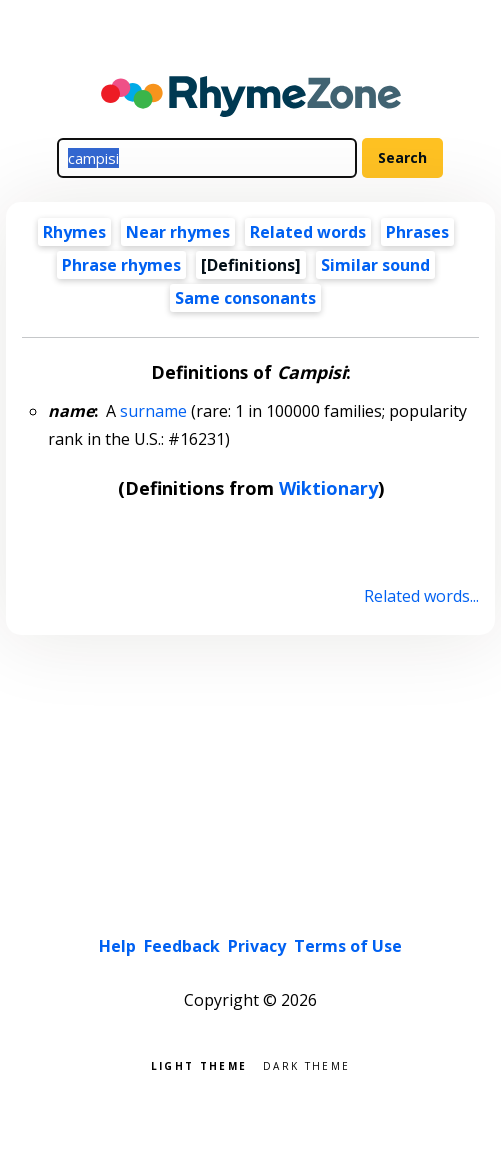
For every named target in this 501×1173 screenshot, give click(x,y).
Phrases (417, 232)
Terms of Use (348, 946)
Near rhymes (178, 232)
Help (117, 946)
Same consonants (245, 298)
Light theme (199, 1064)
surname (153, 411)
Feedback (182, 946)
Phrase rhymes (121, 265)
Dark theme (306, 1064)
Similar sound (375, 265)
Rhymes (74, 232)
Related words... (421, 596)
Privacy (257, 946)
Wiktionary (328, 488)
